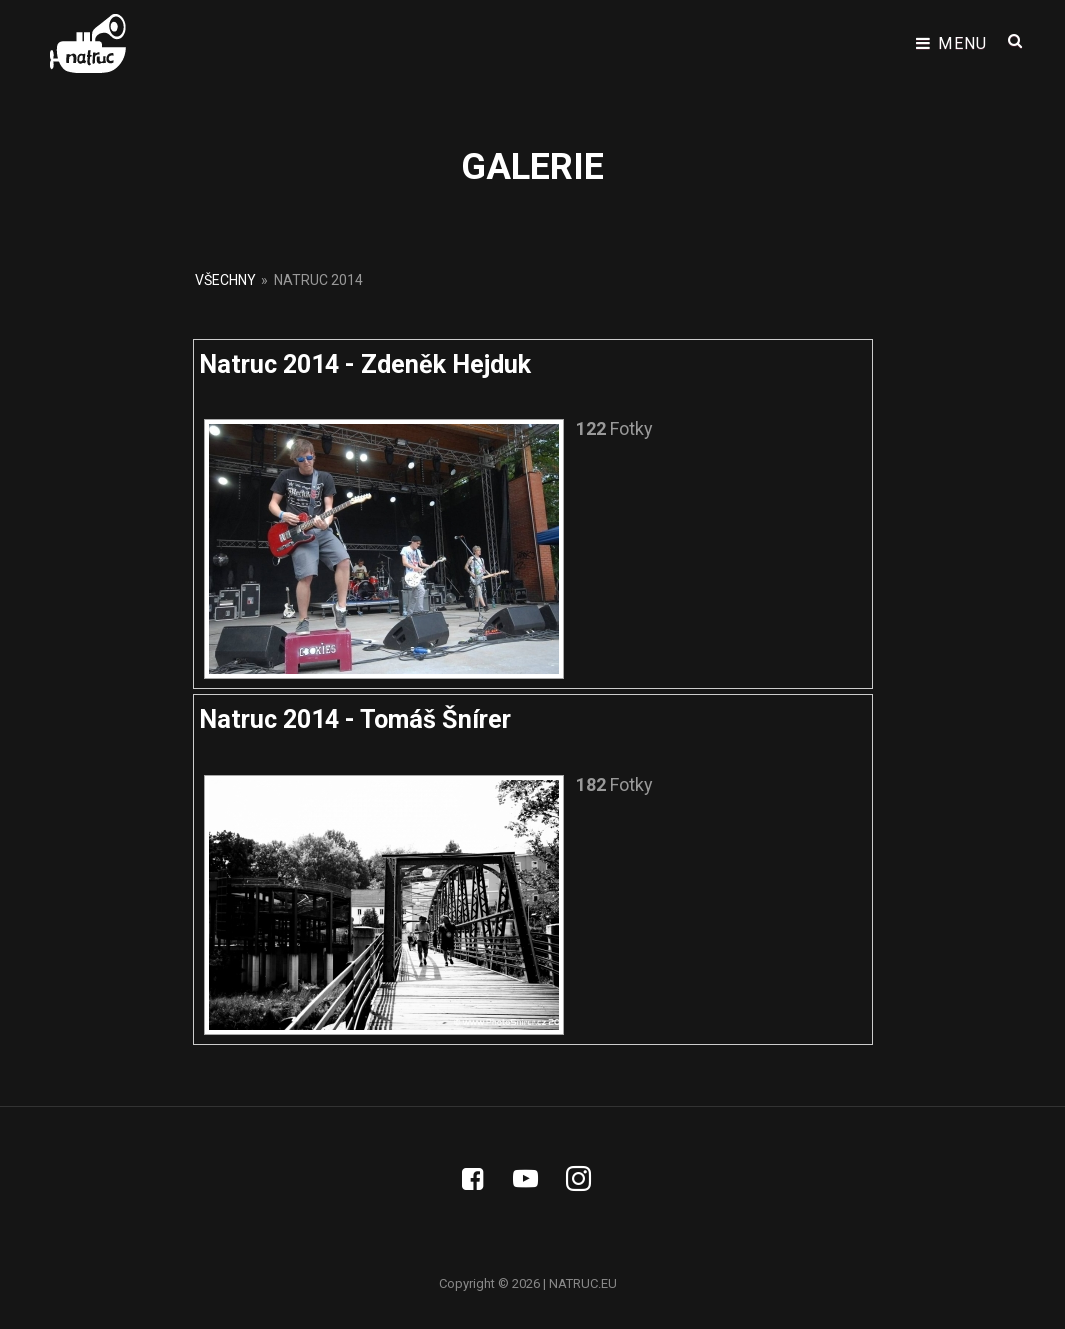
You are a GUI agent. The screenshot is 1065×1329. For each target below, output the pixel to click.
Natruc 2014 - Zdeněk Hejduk (365, 364)
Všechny (225, 280)
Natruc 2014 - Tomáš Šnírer (355, 719)
